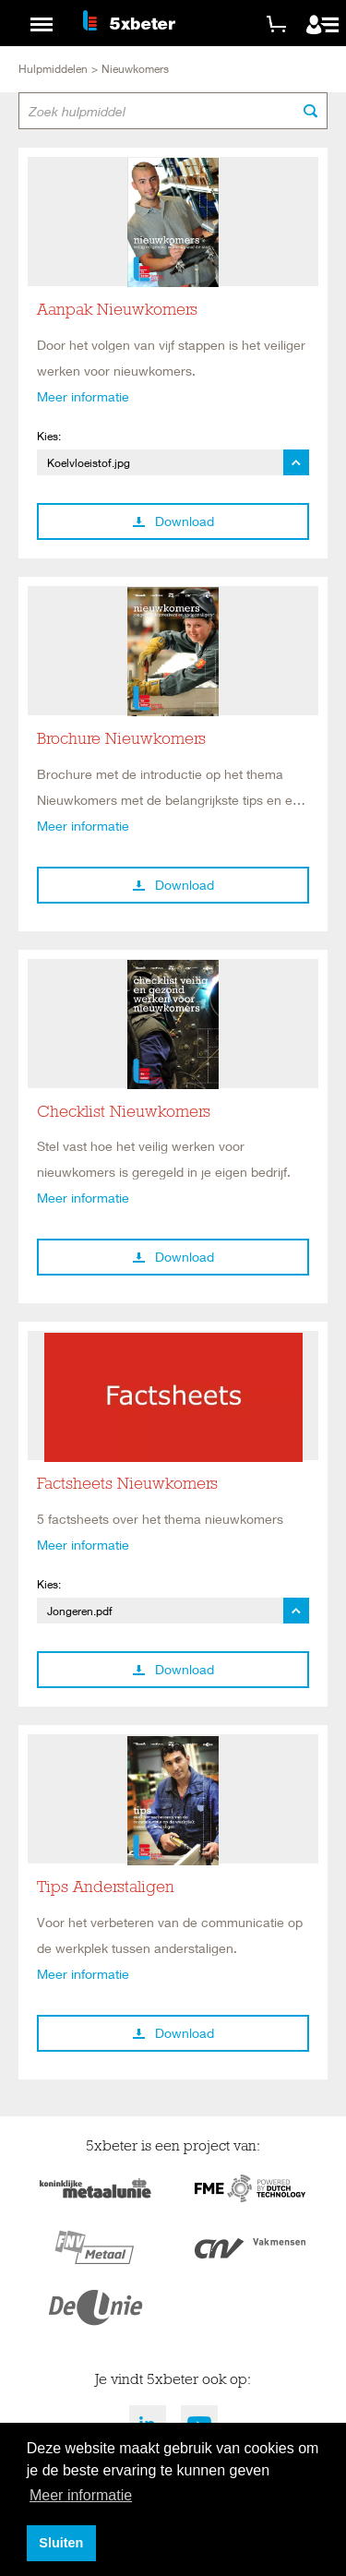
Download (173, 521)
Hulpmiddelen (53, 69)
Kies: (49, 436)
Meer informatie (83, 396)
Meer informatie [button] (81, 2495)
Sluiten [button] (61, 2542)
